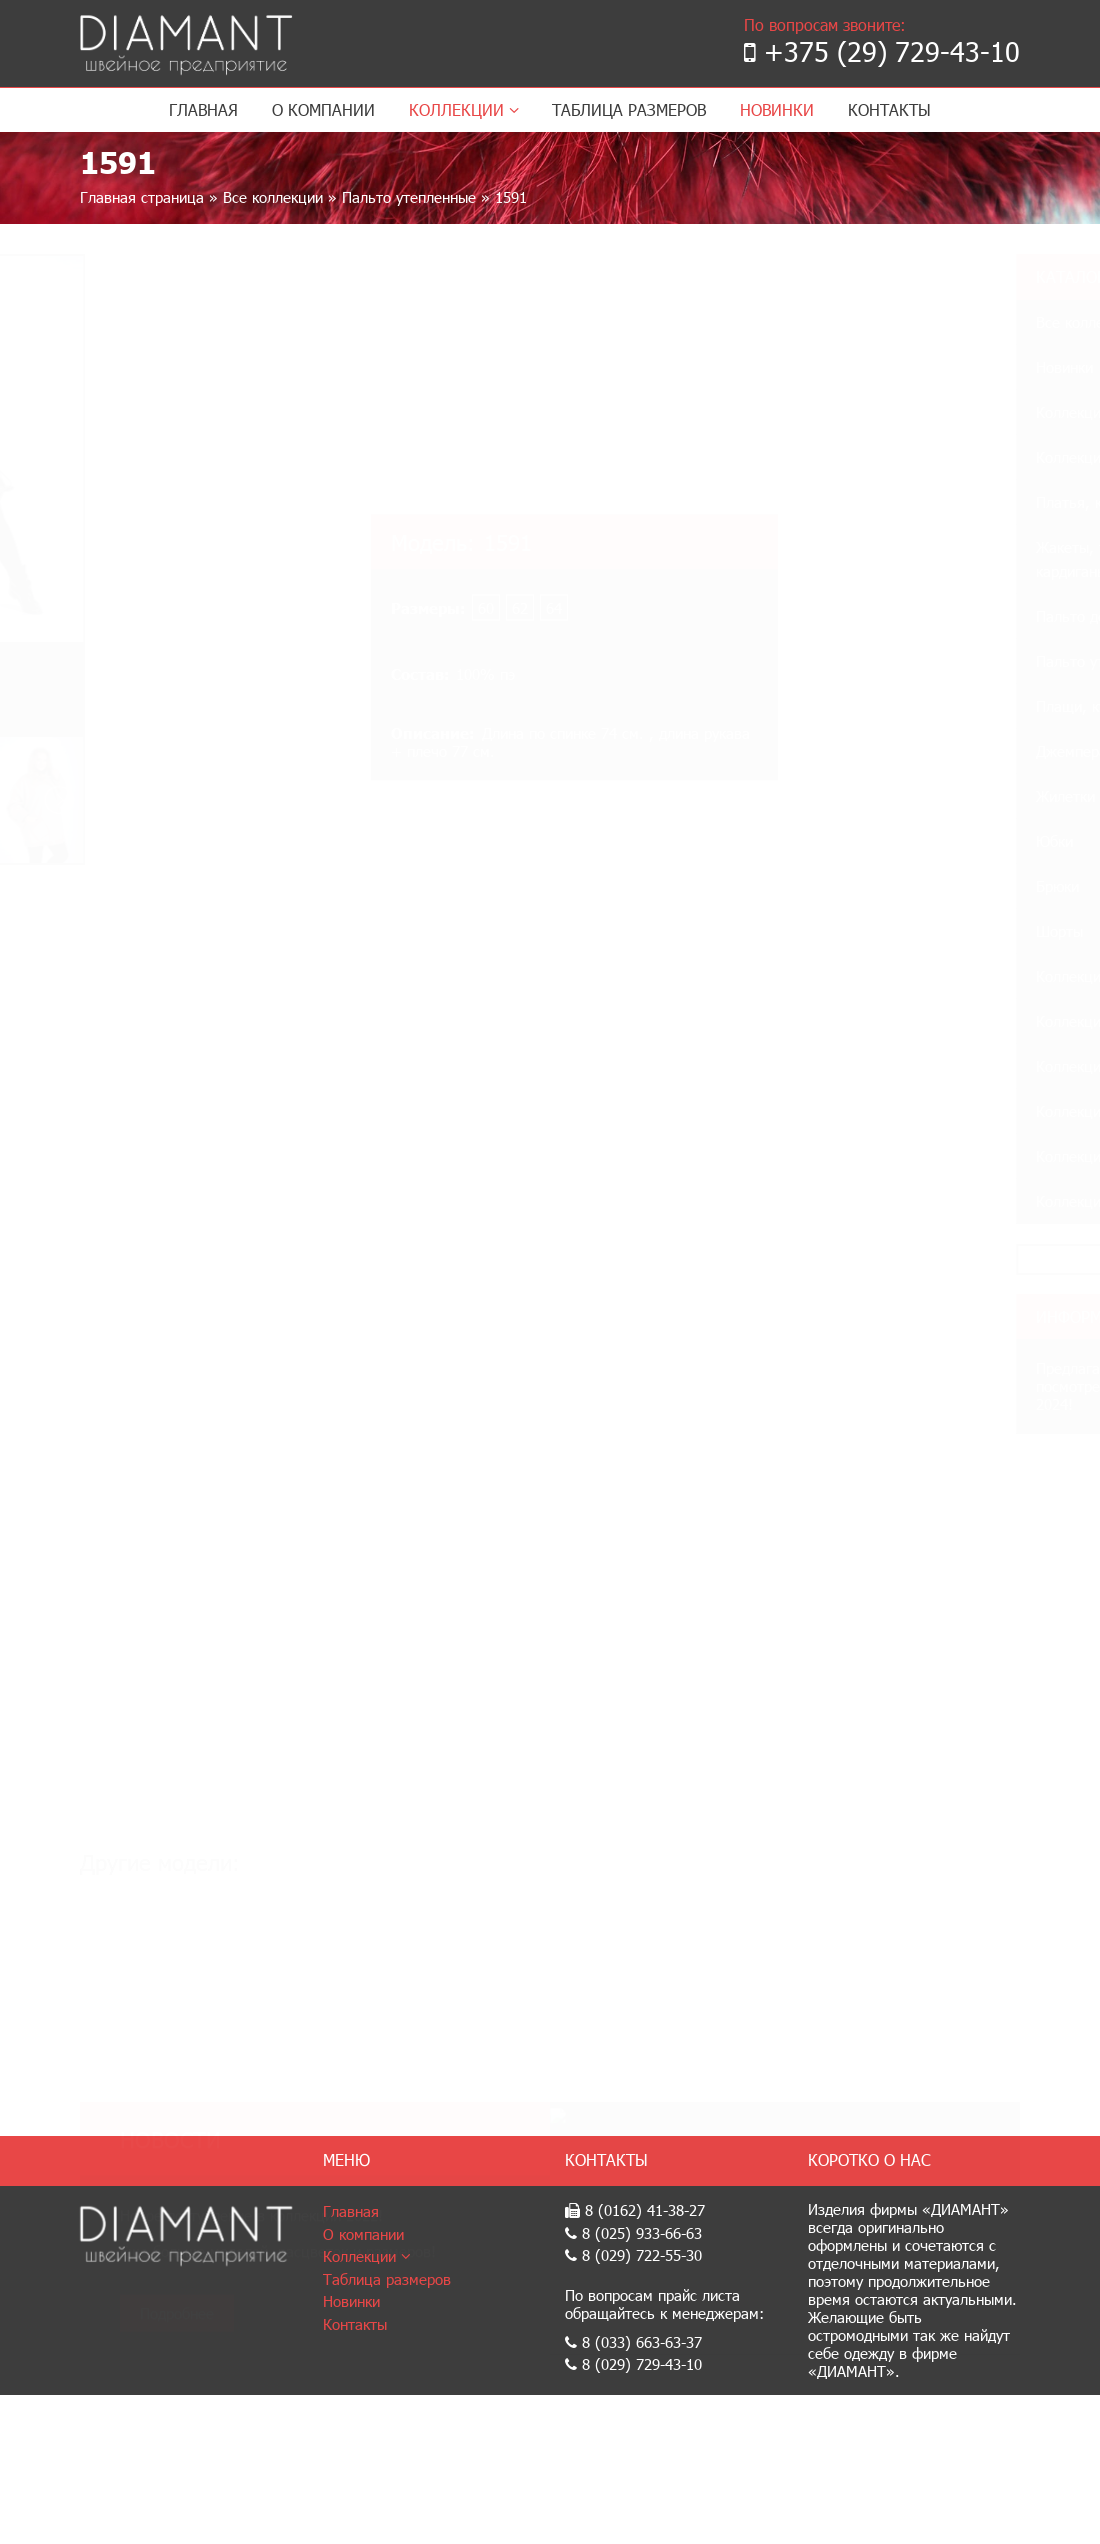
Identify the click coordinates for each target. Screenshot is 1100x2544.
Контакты (889, 109)
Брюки (868, 886)
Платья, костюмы (906, 502)
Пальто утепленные (409, 197)
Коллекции (464, 109)
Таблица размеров (629, 109)
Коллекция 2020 (902, 1066)
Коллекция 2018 (902, 1156)
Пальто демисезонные (923, 616)
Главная (203, 109)
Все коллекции (273, 197)
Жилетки (876, 796)
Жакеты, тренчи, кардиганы (904, 559)
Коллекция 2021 (902, 1021)
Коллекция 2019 (902, 1111)
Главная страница (142, 197)
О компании (323, 109)
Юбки (865, 841)
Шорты (870, 931)
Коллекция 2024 (902, 412)
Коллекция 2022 (902, 976)
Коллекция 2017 (902, 1201)
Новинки (777, 109)
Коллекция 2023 (902, 457)
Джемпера (882, 751)
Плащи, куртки (897, 706)
